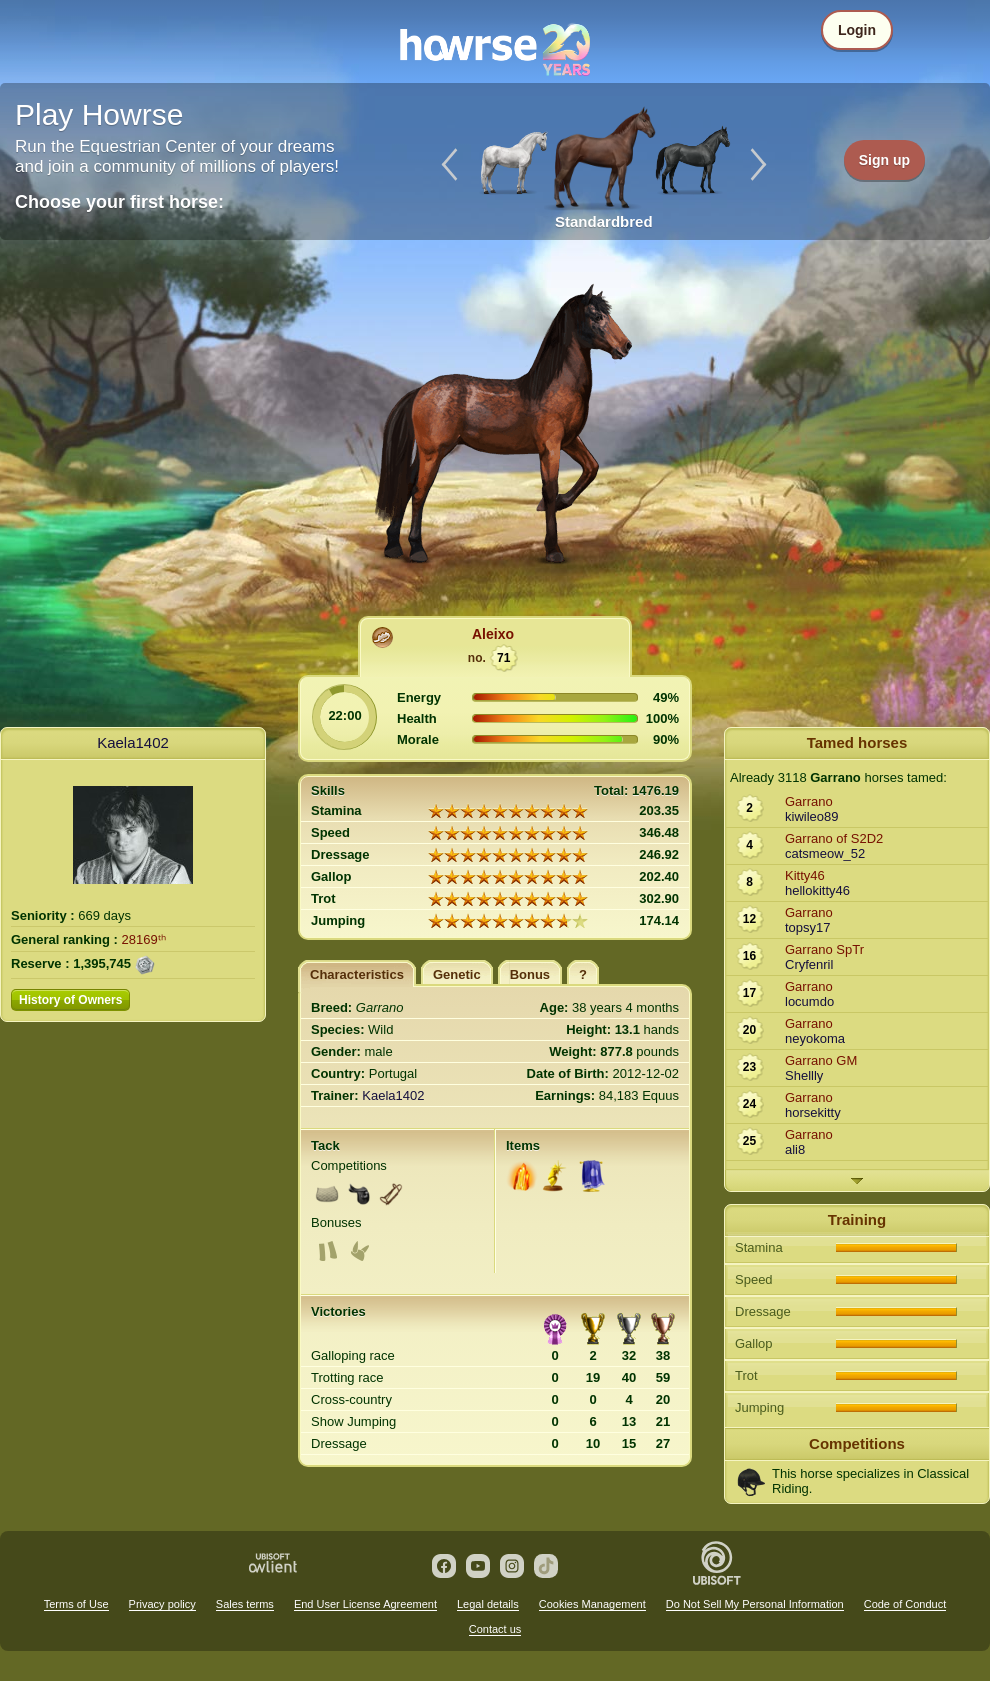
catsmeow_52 (825, 853)
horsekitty (813, 1112)
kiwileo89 (811, 816)
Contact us (495, 1629)
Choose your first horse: (119, 202)
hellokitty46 (817, 890)
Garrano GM (821, 1060)
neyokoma (815, 1038)
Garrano (809, 801)
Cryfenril (809, 964)
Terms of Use (76, 1604)
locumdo (809, 1001)
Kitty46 (805, 875)
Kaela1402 (133, 742)
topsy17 (808, 927)
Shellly (804, 1075)
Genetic (457, 974)
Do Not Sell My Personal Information (755, 1604)
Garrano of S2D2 (834, 838)
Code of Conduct (905, 1604)
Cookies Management (592, 1604)
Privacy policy (162, 1604)
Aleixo (493, 634)
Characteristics (357, 974)
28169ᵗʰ (144, 939)
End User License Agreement (365, 1604)
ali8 (795, 1149)
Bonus (530, 974)
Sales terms (245, 1604)
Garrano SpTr (824, 949)
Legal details (488, 1604)
